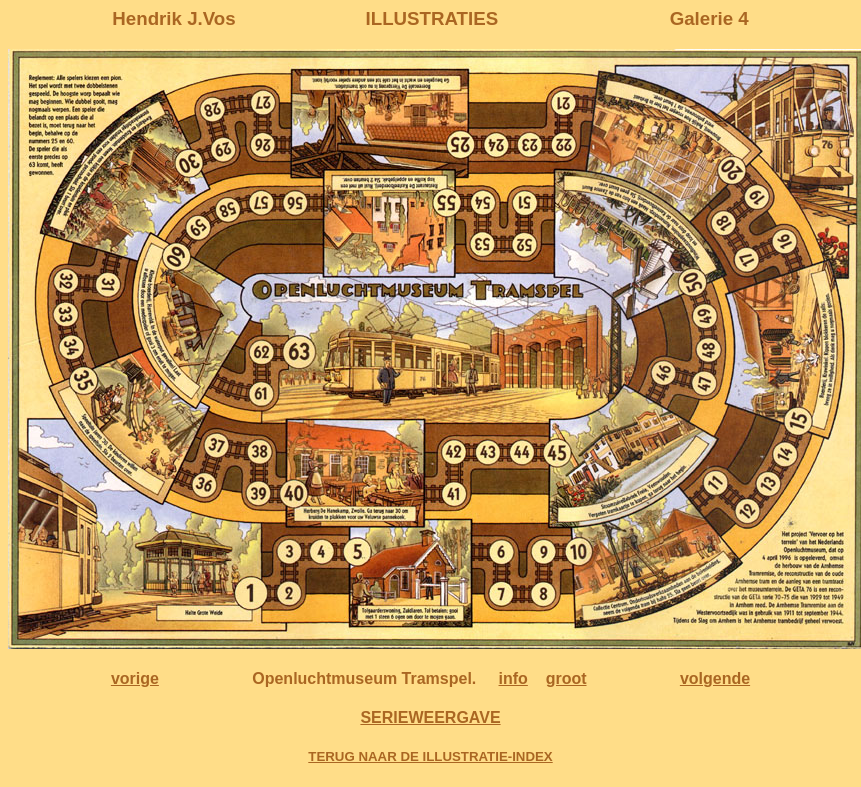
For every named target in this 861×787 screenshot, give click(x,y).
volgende (715, 678)
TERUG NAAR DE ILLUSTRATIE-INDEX (430, 756)
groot (566, 678)
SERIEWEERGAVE (430, 717)
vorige (135, 678)
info (513, 678)
